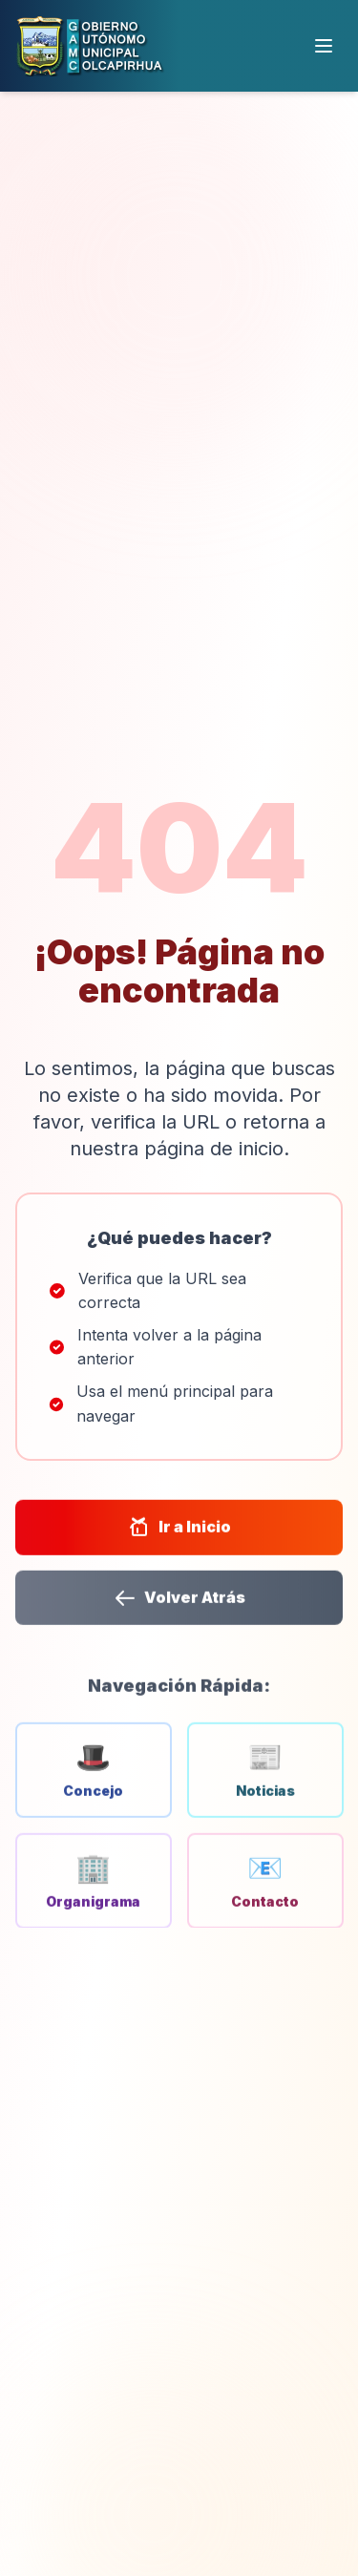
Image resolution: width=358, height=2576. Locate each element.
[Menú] (324, 46)
